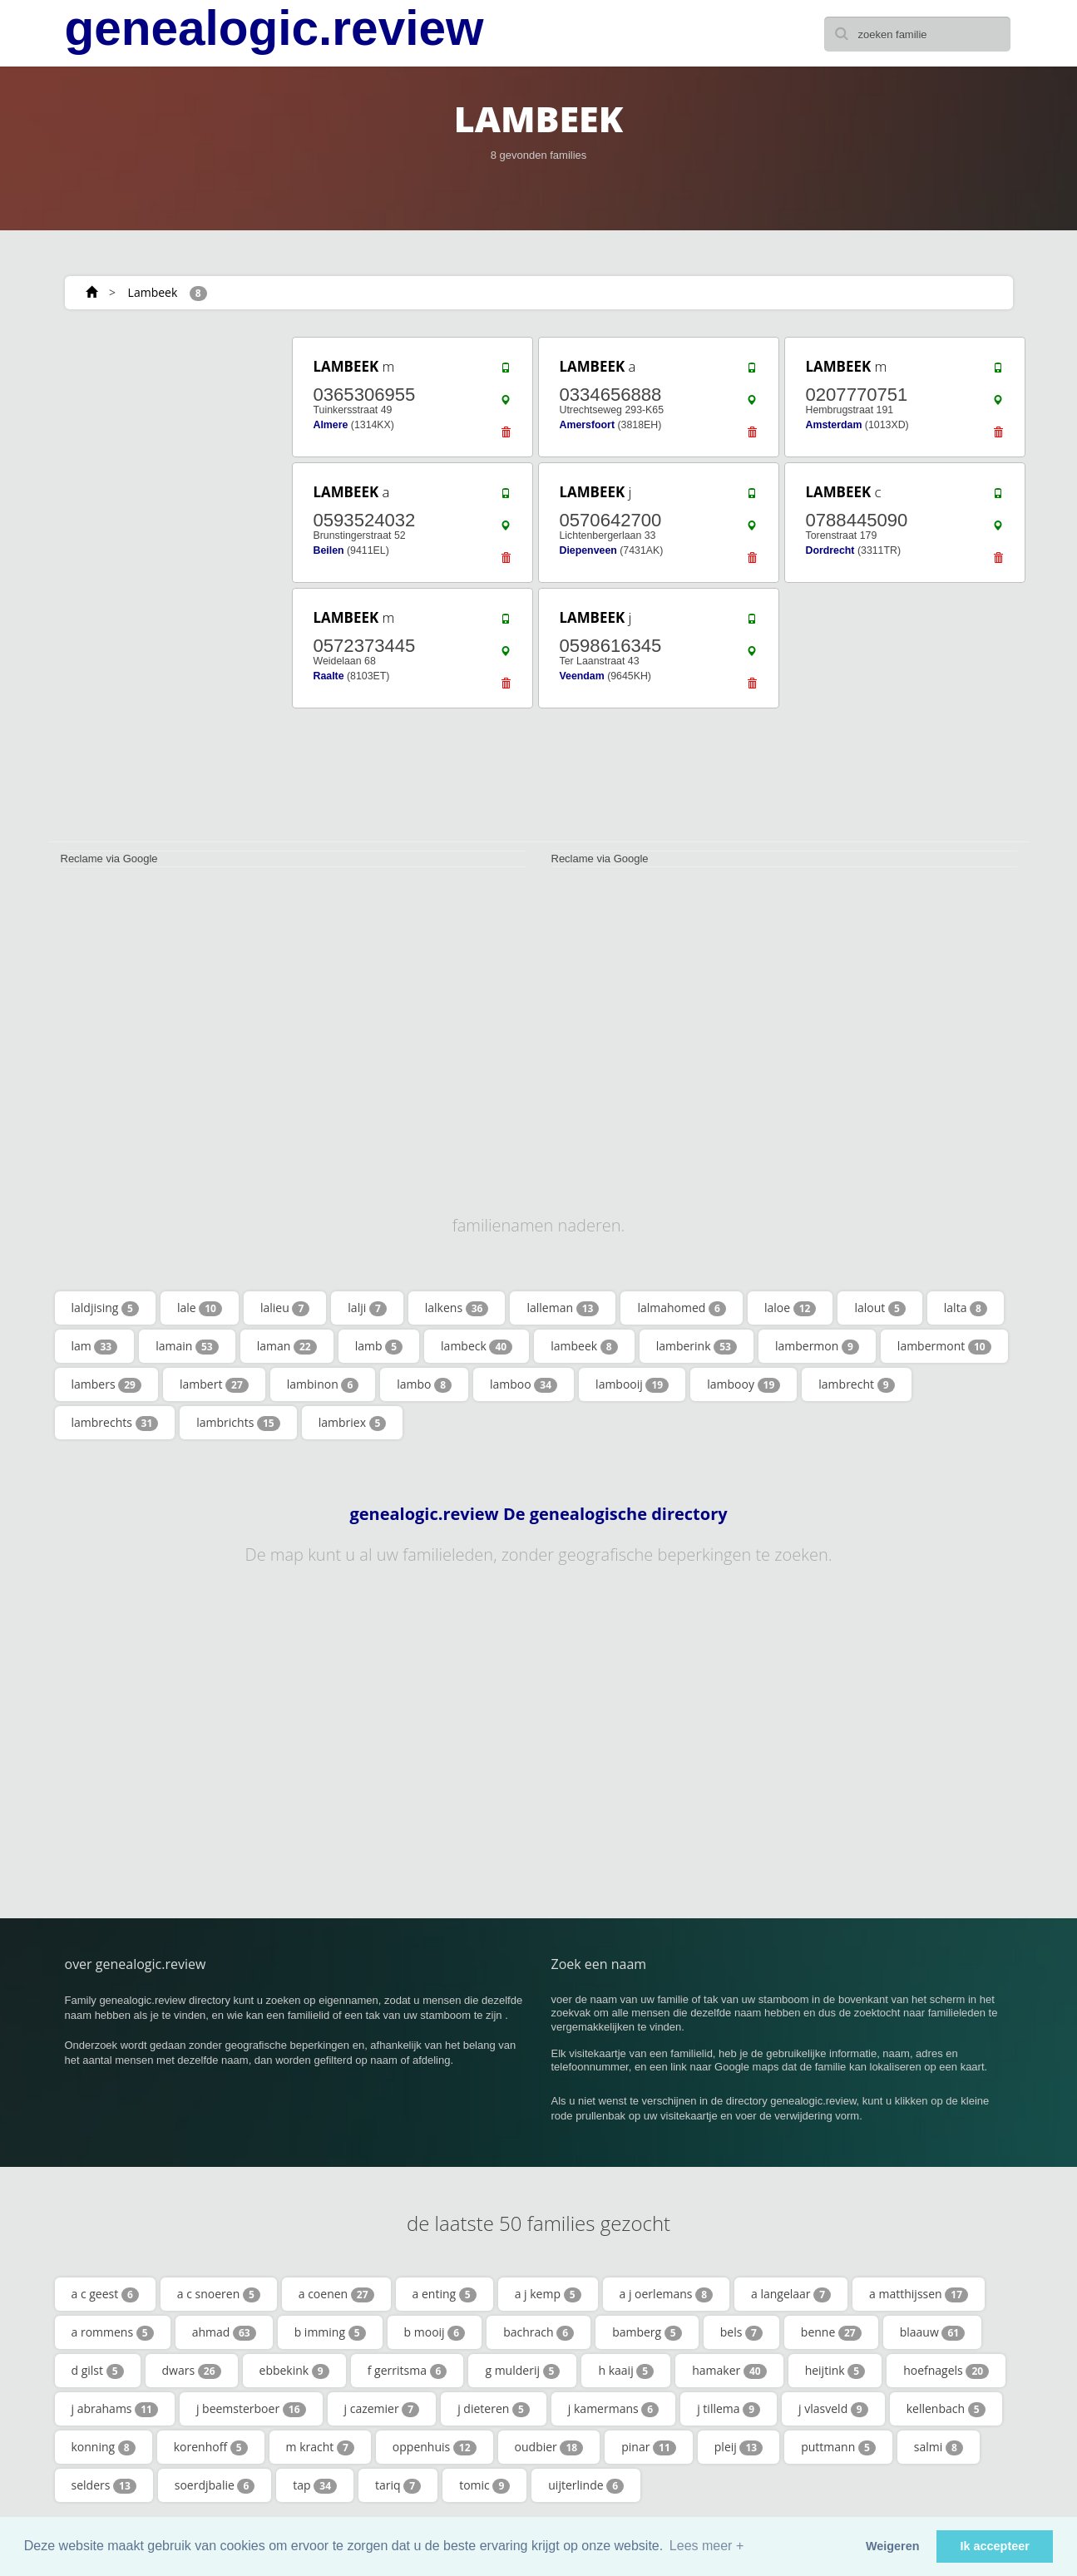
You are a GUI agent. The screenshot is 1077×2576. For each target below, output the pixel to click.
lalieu (284, 1308)
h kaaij (626, 2370)
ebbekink (294, 2370)
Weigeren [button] (893, 2546)
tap (315, 2485)
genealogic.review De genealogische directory (538, 1514)
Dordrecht (830, 550)
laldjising (105, 1308)
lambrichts (237, 1422)
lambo (424, 1384)
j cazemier (382, 2409)
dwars (191, 2370)
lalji (367, 1308)
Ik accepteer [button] (995, 2546)
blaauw (932, 2332)
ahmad (224, 2332)
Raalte (329, 676)
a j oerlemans (667, 2294)
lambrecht (856, 1384)
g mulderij (522, 2370)
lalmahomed (681, 1308)
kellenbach (946, 2409)
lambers (106, 1384)
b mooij (435, 2332)
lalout (879, 1308)
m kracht (320, 2447)
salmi (938, 2447)
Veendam (582, 676)
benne (831, 2332)
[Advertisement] (164, 583)
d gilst (98, 2370)
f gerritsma (407, 2370)
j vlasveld (833, 2409)
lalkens (457, 1308)
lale (199, 1308)
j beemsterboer (251, 2409)
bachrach (538, 2332)
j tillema (728, 2409)
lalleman (562, 1308)
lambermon (817, 1346)
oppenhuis (435, 2447)
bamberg (647, 2332)
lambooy (743, 1384)
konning (104, 2447)
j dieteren (493, 2409)
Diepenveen (588, 550)
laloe (790, 1308)
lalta (965, 1308)
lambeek (584, 1346)
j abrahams (115, 2409)
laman (287, 1346)
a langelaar (791, 2294)
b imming (330, 2332)
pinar (648, 2447)
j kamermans (613, 2409)
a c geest (105, 2294)
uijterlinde (586, 2485)
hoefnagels (946, 2370)
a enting (445, 2294)
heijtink (835, 2370)
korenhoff (211, 2447)
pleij (738, 2447)
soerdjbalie (215, 2485)
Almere (331, 425)
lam (95, 1346)
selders (104, 2485)
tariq (398, 2485)
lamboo (523, 1384)
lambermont (944, 1346)
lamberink (696, 1346)
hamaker (729, 2370)
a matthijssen (918, 2294)
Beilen (329, 550)
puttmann (838, 2447)
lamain (187, 1346)
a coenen (336, 2294)
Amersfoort (587, 425)
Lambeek (153, 292)
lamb (379, 1346)
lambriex (353, 1422)
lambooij (632, 1384)
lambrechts (115, 1422)
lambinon (322, 1384)
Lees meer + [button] (706, 2546)
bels (741, 2332)
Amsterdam (834, 425)
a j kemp (548, 2294)
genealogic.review (274, 28)
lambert (214, 1384)
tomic (484, 2485)
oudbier (549, 2447)
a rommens (113, 2332)
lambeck (476, 1346)
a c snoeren (218, 2294)
